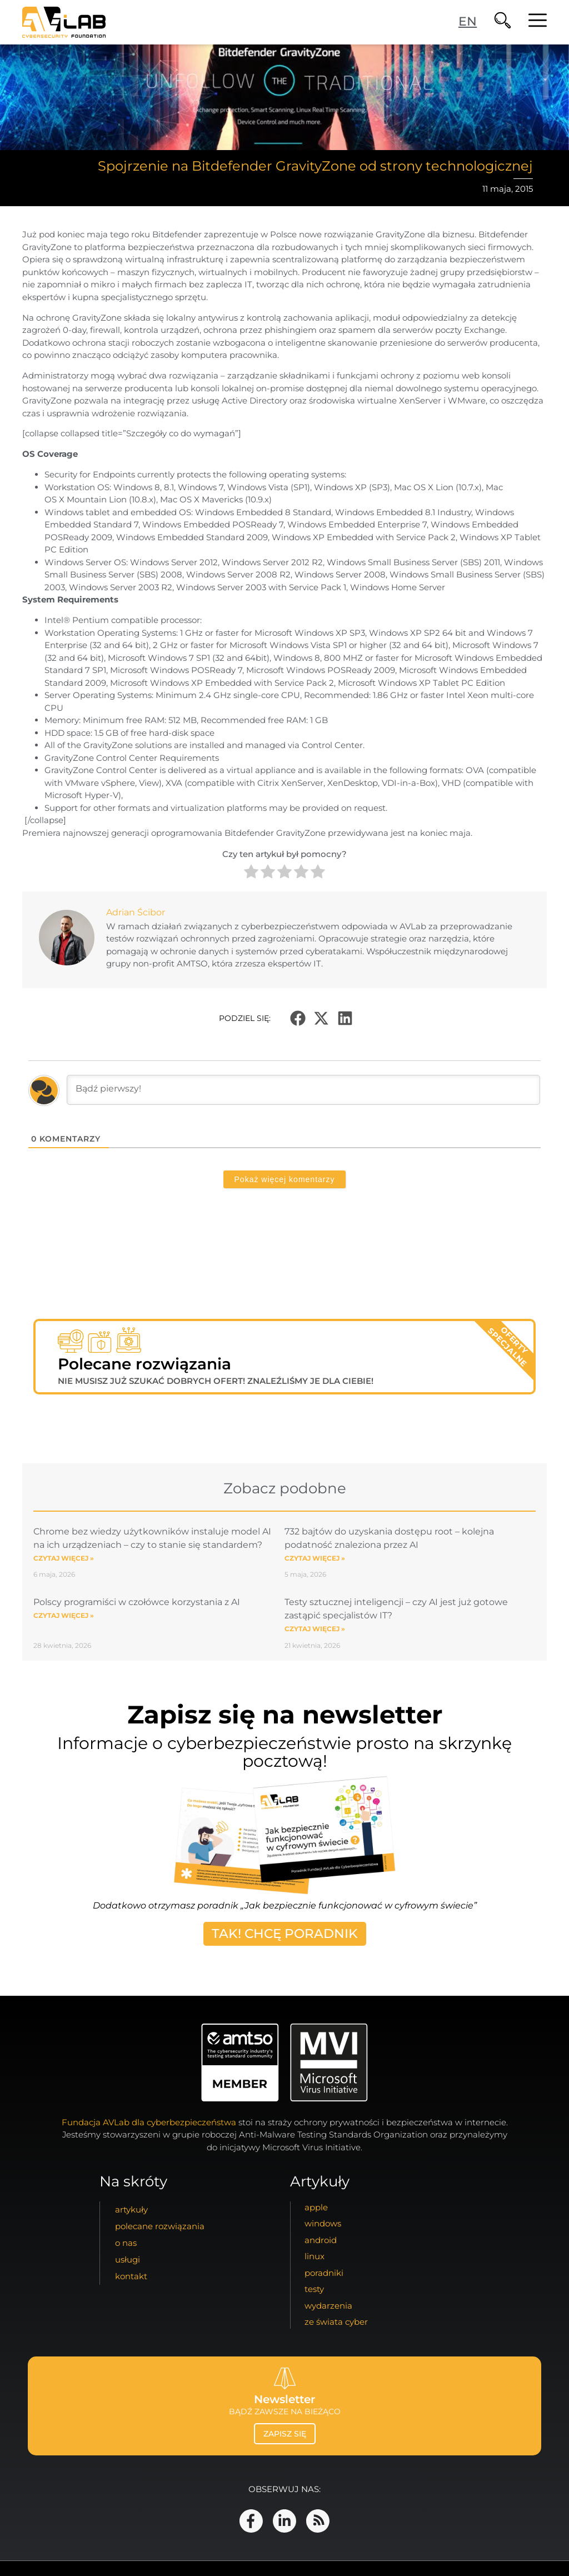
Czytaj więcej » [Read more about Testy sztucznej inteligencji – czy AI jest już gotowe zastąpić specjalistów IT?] (314, 1629)
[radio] (251, 873)
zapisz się (284, 2434)
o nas (126, 2243)
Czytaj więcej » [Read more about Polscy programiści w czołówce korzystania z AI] (63, 1615)
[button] (297, 1018)
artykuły (131, 2209)
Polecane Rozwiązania (159, 2226)
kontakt (131, 2276)
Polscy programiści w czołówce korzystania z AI (136, 1602)
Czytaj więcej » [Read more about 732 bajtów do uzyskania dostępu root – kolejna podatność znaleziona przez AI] (314, 1558)
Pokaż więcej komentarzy (284, 1179)
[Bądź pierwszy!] (303, 1090)
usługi (127, 2259)
